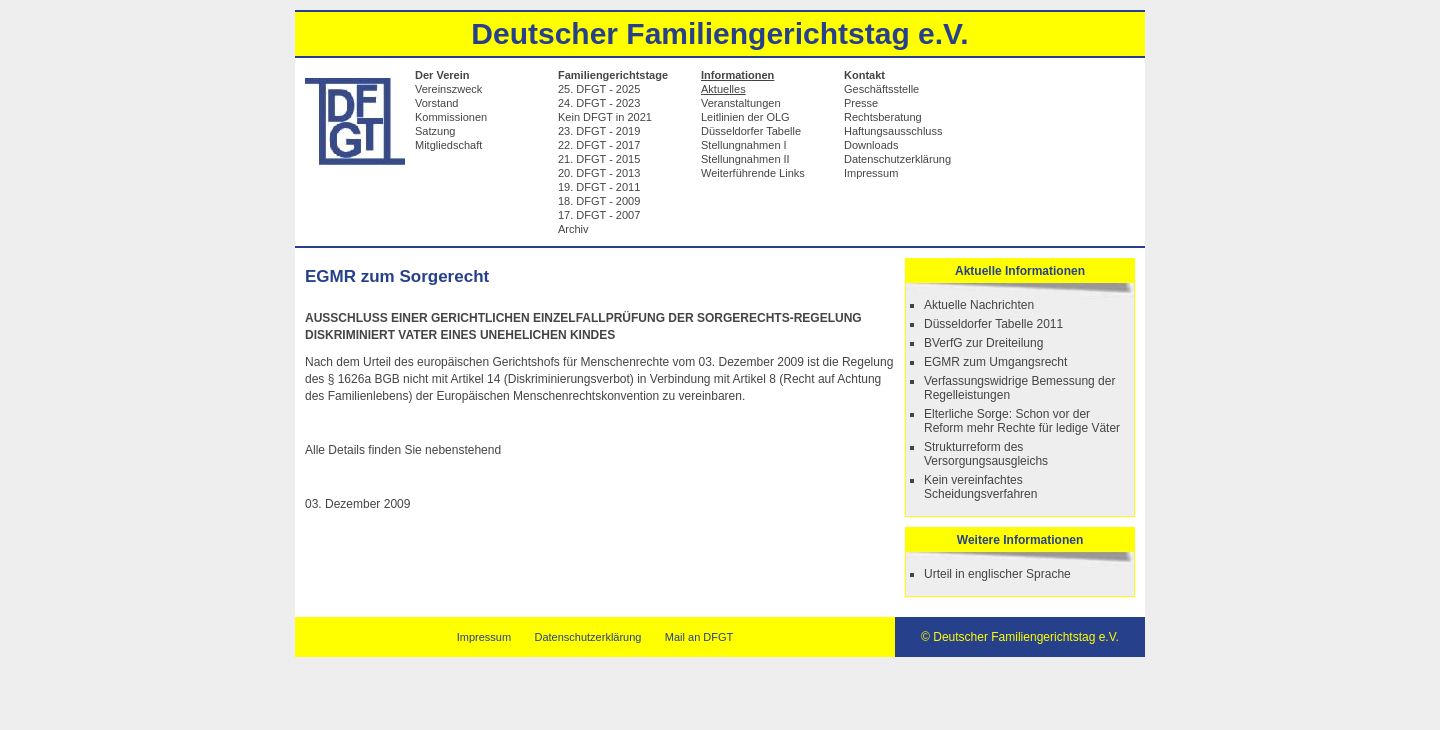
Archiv (573, 229)
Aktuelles (723, 89)
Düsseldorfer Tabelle (751, 131)
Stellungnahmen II (745, 159)
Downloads (871, 145)
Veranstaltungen (741, 103)
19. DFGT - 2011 (599, 187)
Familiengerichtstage (613, 75)
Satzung (435, 131)
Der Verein (442, 75)
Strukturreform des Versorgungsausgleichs (986, 454)
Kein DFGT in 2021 (605, 117)
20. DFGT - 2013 (599, 173)
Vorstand (436, 103)
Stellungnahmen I (744, 145)
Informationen (737, 75)
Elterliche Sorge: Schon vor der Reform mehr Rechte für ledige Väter (1022, 421)
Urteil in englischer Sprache (997, 574)
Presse (861, 103)
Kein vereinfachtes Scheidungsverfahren (980, 487)
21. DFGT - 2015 (599, 159)
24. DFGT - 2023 (599, 103)
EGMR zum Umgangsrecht (995, 362)
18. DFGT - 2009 (599, 201)
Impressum (871, 173)
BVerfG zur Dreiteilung (983, 343)
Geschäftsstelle (881, 89)
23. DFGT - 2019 (599, 131)
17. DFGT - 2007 (599, 215)
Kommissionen (451, 117)
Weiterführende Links (753, 173)
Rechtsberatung (883, 117)
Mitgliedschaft (448, 145)
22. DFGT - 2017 (599, 145)
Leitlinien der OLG (745, 117)
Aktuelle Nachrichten (979, 305)
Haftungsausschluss (893, 131)
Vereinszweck (448, 89)
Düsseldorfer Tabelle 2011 (993, 324)
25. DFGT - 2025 (599, 89)
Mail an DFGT (699, 637)
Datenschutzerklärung (897, 159)
